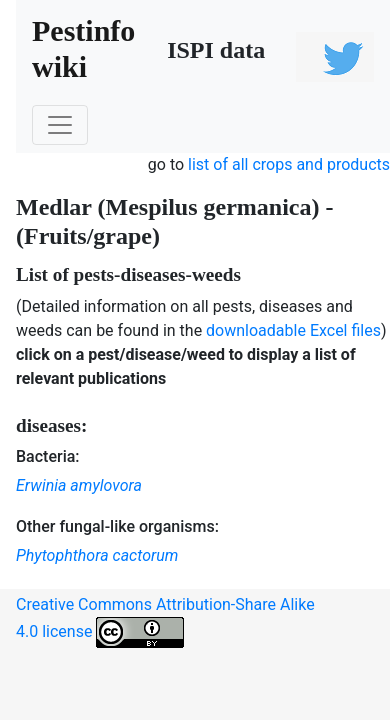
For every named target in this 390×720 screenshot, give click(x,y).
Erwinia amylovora (79, 485)
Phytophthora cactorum (97, 555)
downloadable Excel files (293, 330)
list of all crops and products (289, 164)
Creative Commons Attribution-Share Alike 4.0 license (165, 621)
